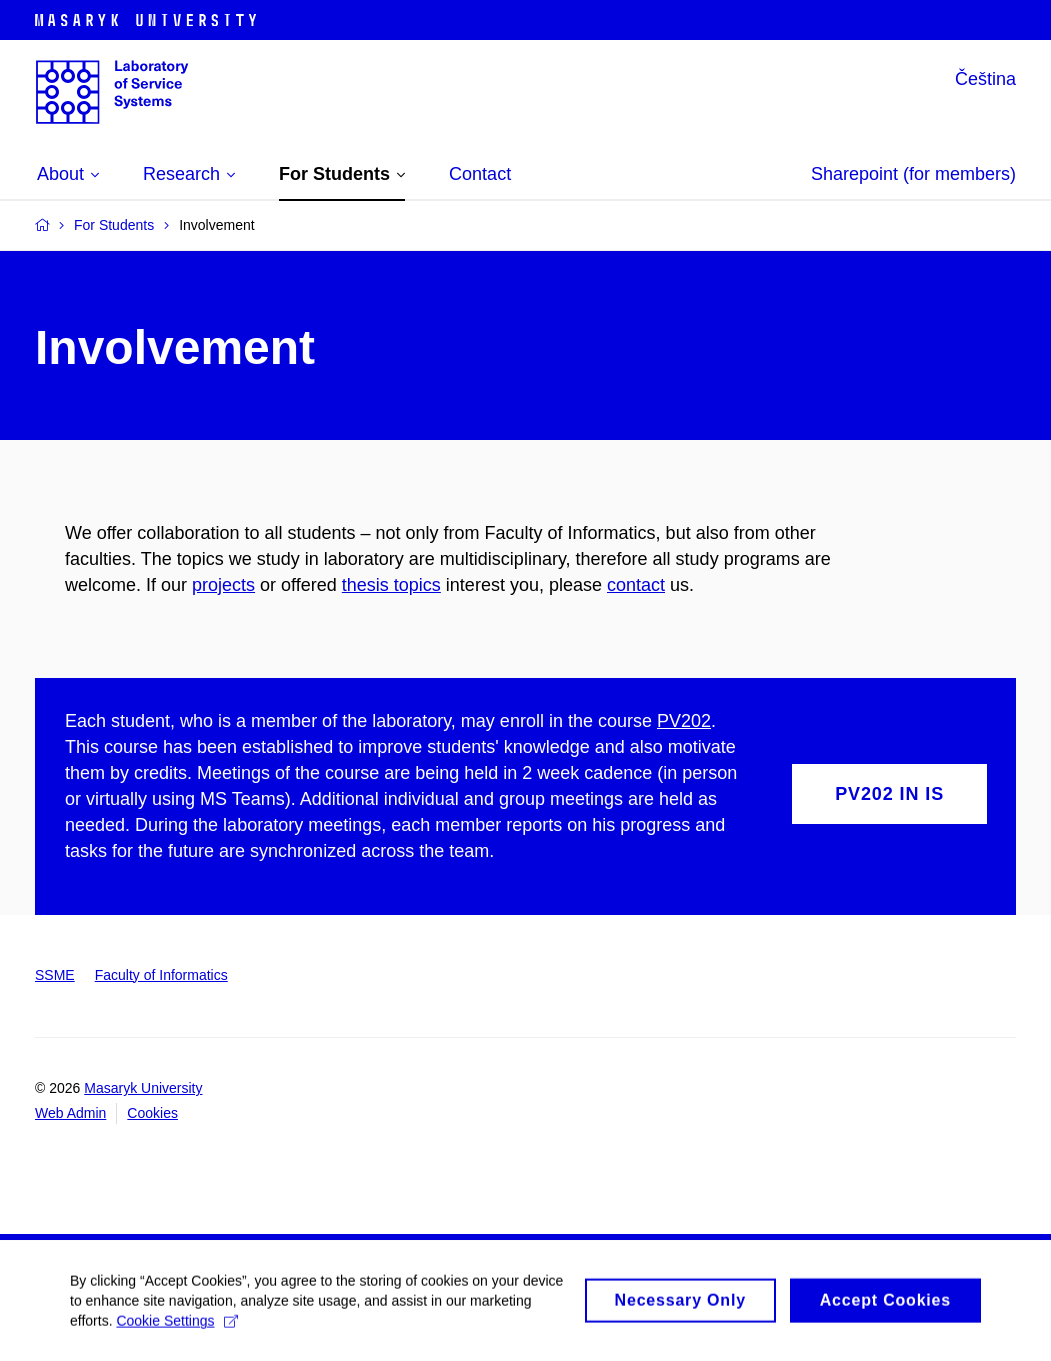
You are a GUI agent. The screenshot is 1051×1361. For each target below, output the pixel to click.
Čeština (985, 79)
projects (223, 585)
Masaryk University (143, 1088)
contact (636, 585)
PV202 (684, 721)
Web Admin (70, 1113)
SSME (55, 975)
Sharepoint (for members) (913, 174)
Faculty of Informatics (161, 975)
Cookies (152, 1113)
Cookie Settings (176, 1329)
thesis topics (391, 585)
